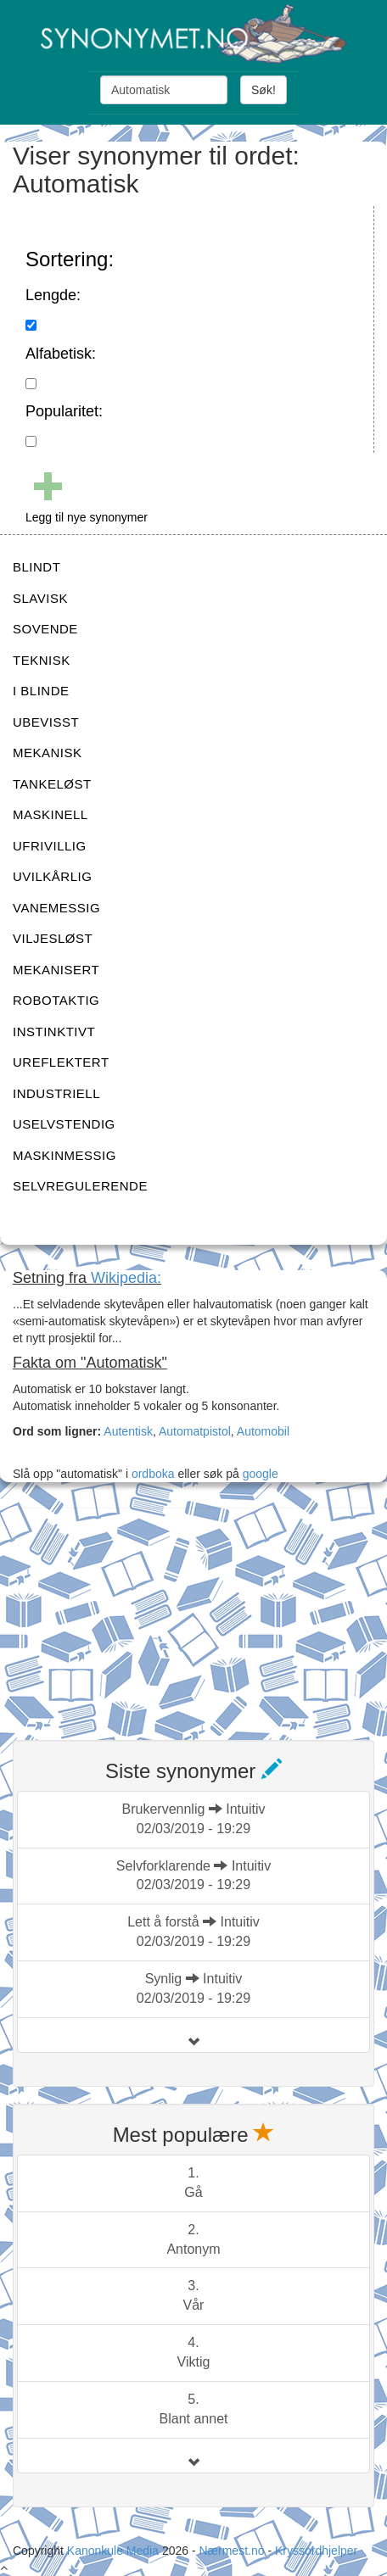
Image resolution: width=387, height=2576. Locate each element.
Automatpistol (195, 1431)
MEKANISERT (56, 969)
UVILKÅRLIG (52, 876)
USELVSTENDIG (64, 1124)
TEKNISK (41, 660)
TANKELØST (52, 784)
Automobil (263, 1431)
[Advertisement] (140, 1614)
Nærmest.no (231, 2550)
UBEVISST (46, 722)
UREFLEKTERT (61, 1062)
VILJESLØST (53, 938)
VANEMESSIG (56, 907)
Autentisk (128, 1431)
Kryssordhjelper (316, 2550)
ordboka (151, 1473)
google (260, 1473)
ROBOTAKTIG (56, 1000)
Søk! (263, 90)
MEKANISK (47, 752)
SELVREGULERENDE (80, 1186)
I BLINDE (41, 690)
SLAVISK (40, 598)
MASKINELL (50, 814)
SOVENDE (45, 629)
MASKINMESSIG (64, 1155)
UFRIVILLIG (50, 846)
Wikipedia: (126, 1277)
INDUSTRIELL (56, 1093)
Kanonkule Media (114, 2550)
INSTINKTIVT (54, 1031)
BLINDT (36, 567)
